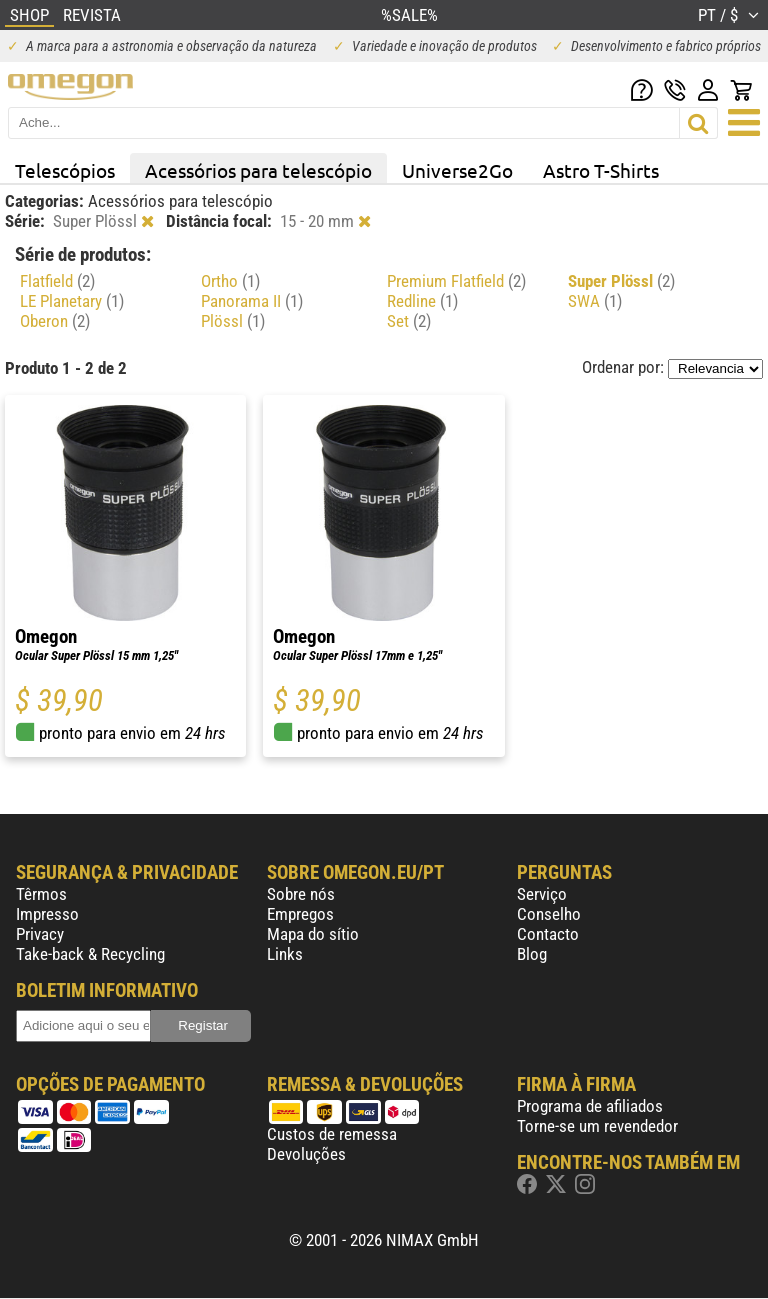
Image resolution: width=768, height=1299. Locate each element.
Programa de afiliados (590, 1106)
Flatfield (57, 281)
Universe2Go (457, 170)
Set (409, 321)
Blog (532, 954)
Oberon (55, 321)
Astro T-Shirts (601, 170)
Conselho (549, 914)
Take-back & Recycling (90, 954)
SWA (595, 301)
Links (285, 954)
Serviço (542, 894)
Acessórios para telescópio (258, 170)
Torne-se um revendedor (597, 1126)
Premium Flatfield (456, 281)
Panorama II (252, 301)
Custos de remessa (332, 1134)
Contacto (548, 934)
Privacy (40, 934)
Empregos (300, 914)
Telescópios (65, 170)
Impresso (47, 914)
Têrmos (41, 894)
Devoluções (306, 1154)
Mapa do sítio (313, 934)
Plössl (233, 321)
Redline (422, 301)
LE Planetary (72, 301)
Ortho (230, 281)
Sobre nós (301, 894)
